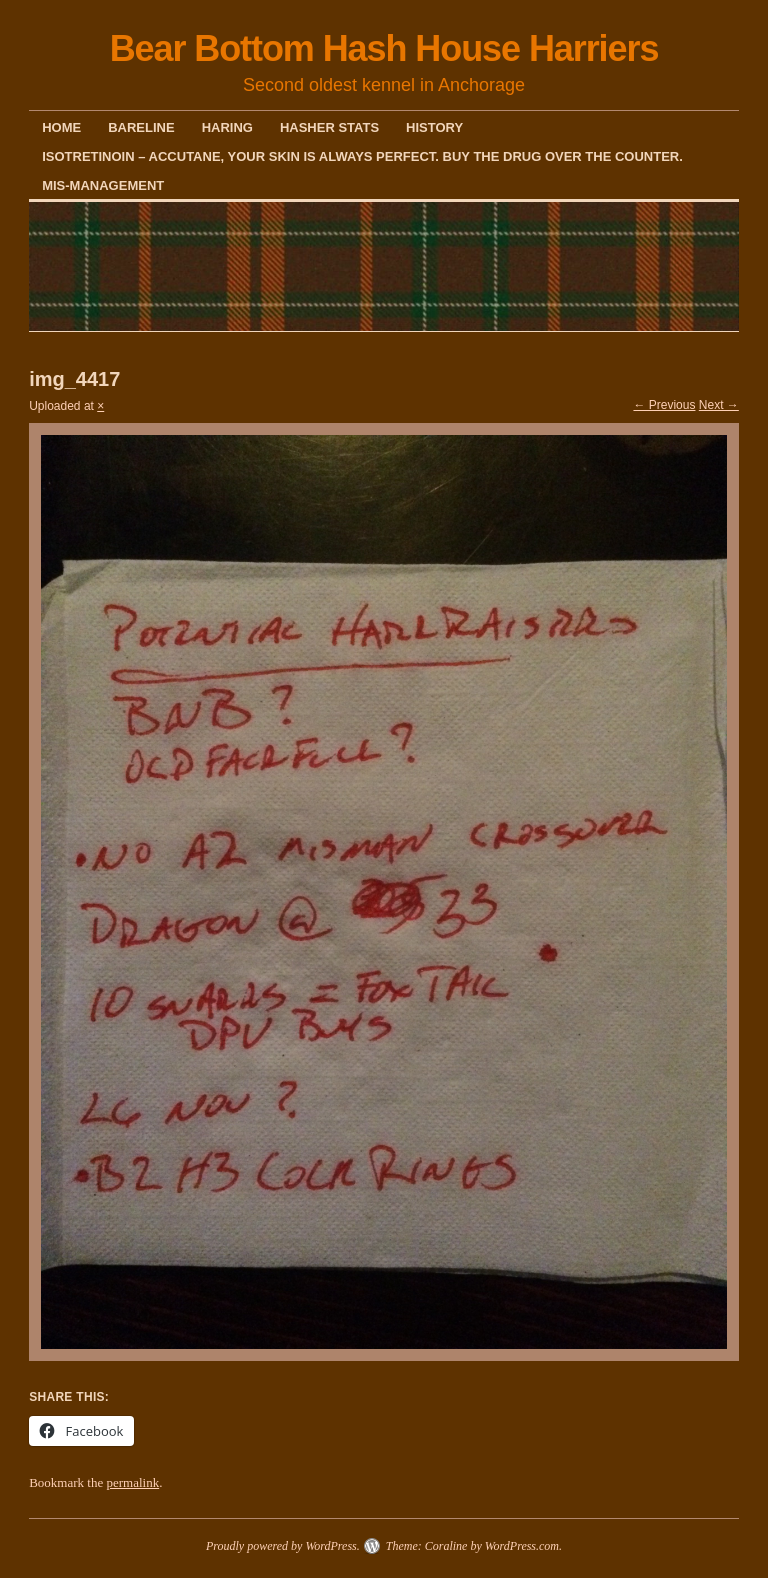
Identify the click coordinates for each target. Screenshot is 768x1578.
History (434, 127)
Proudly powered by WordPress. (283, 1546)
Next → (719, 405)
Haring (227, 127)
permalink (132, 1482)
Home (61, 127)
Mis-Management (103, 185)
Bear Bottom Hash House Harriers (384, 48)
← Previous (664, 405)
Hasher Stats (329, 127)
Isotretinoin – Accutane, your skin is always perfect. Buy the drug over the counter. (362, 156)
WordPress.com (522, 1546)
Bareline (141, 127)
